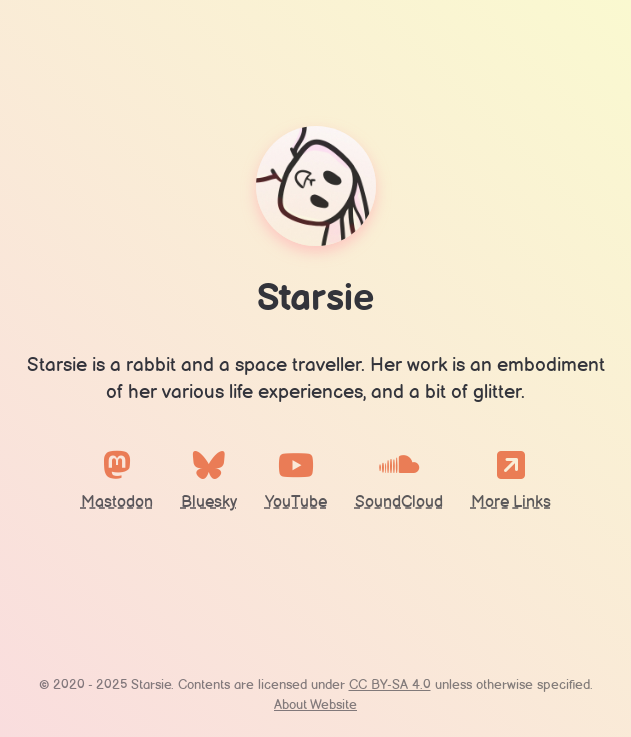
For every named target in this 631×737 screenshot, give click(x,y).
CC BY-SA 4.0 (390, 685)
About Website (315, 705)
